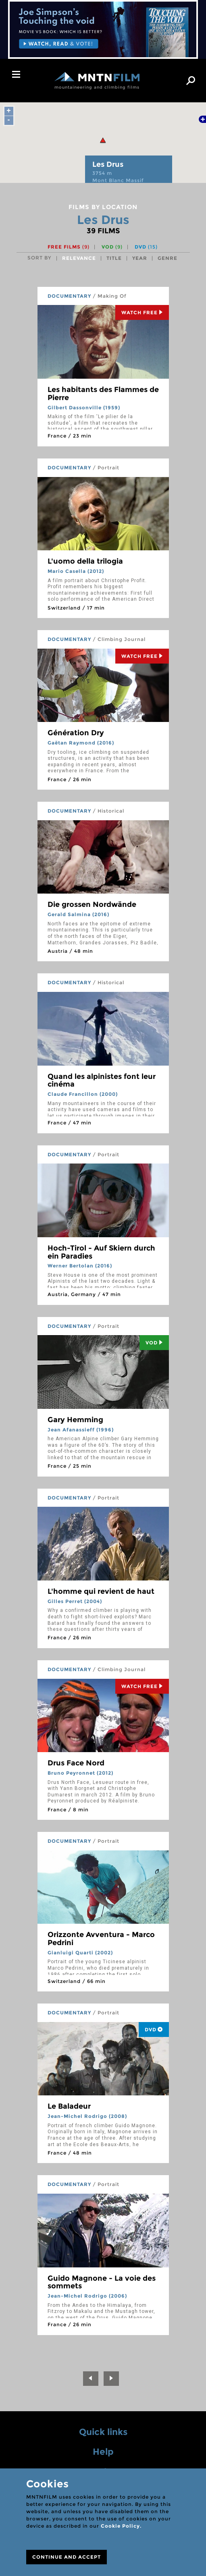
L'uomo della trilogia (85, 561)
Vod (154, 1343)
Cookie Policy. (121, 2526)
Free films (68, 247)
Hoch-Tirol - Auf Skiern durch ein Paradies (101, 1252)
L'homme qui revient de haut (101, 1591)
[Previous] (90, 2378)
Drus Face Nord (76, 1763)
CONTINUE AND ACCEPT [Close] (66, 2557)
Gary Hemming (75, 1419)
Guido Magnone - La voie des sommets (102, 2282)
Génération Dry (76, 732)
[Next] (111, 2378)
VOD (112, 247)
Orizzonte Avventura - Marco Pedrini (101, 1938)
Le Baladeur (69, 2106)
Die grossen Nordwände (92, 904)
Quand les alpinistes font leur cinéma (102, 1080)
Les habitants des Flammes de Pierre (103, 393)
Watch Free (142, 312)
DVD (146, 247)
